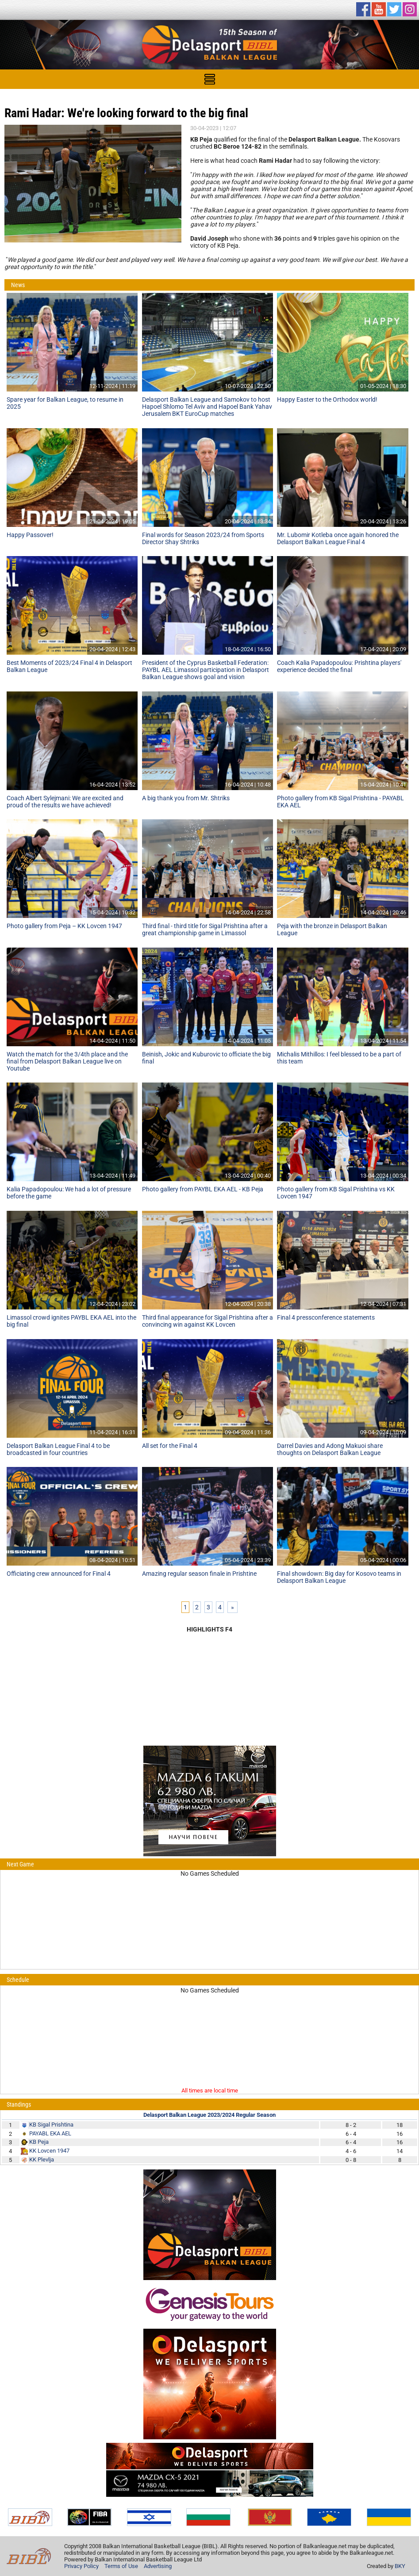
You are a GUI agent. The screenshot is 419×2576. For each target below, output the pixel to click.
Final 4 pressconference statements (326, 1317)
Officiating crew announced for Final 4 (59, 1573)
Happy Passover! (30, 534)
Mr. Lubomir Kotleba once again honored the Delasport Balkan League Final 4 (338, 538)
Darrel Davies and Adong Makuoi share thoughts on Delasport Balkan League (330, 1449)
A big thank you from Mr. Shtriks (186, 798)
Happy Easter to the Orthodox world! (327, 399)
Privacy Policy (81, 2566)
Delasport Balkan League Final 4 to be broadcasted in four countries (58, 1449)
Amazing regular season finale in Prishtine (199, 1573)
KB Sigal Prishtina (51, 2124)
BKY (400, 2566)
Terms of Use (121, 2566)
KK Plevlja (41, 2159)
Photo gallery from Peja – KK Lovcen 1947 (64, 925)
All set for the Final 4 (169, 1445)
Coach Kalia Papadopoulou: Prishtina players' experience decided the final (339, 666)
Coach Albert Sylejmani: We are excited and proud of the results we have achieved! (65, 802)
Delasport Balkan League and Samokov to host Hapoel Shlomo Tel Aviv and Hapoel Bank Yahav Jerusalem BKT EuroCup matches (207, 406)
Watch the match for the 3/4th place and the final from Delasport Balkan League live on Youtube (67, 1061)
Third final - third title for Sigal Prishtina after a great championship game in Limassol (205, 929)
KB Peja (39, 2141)
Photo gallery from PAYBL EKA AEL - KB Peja (202, 1189)
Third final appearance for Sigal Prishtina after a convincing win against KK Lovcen (207, 1321)
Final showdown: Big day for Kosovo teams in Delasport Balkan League (339, 1577)
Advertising (158, 2566)
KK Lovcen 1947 (49, 2150)
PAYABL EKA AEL (50, 2133)
